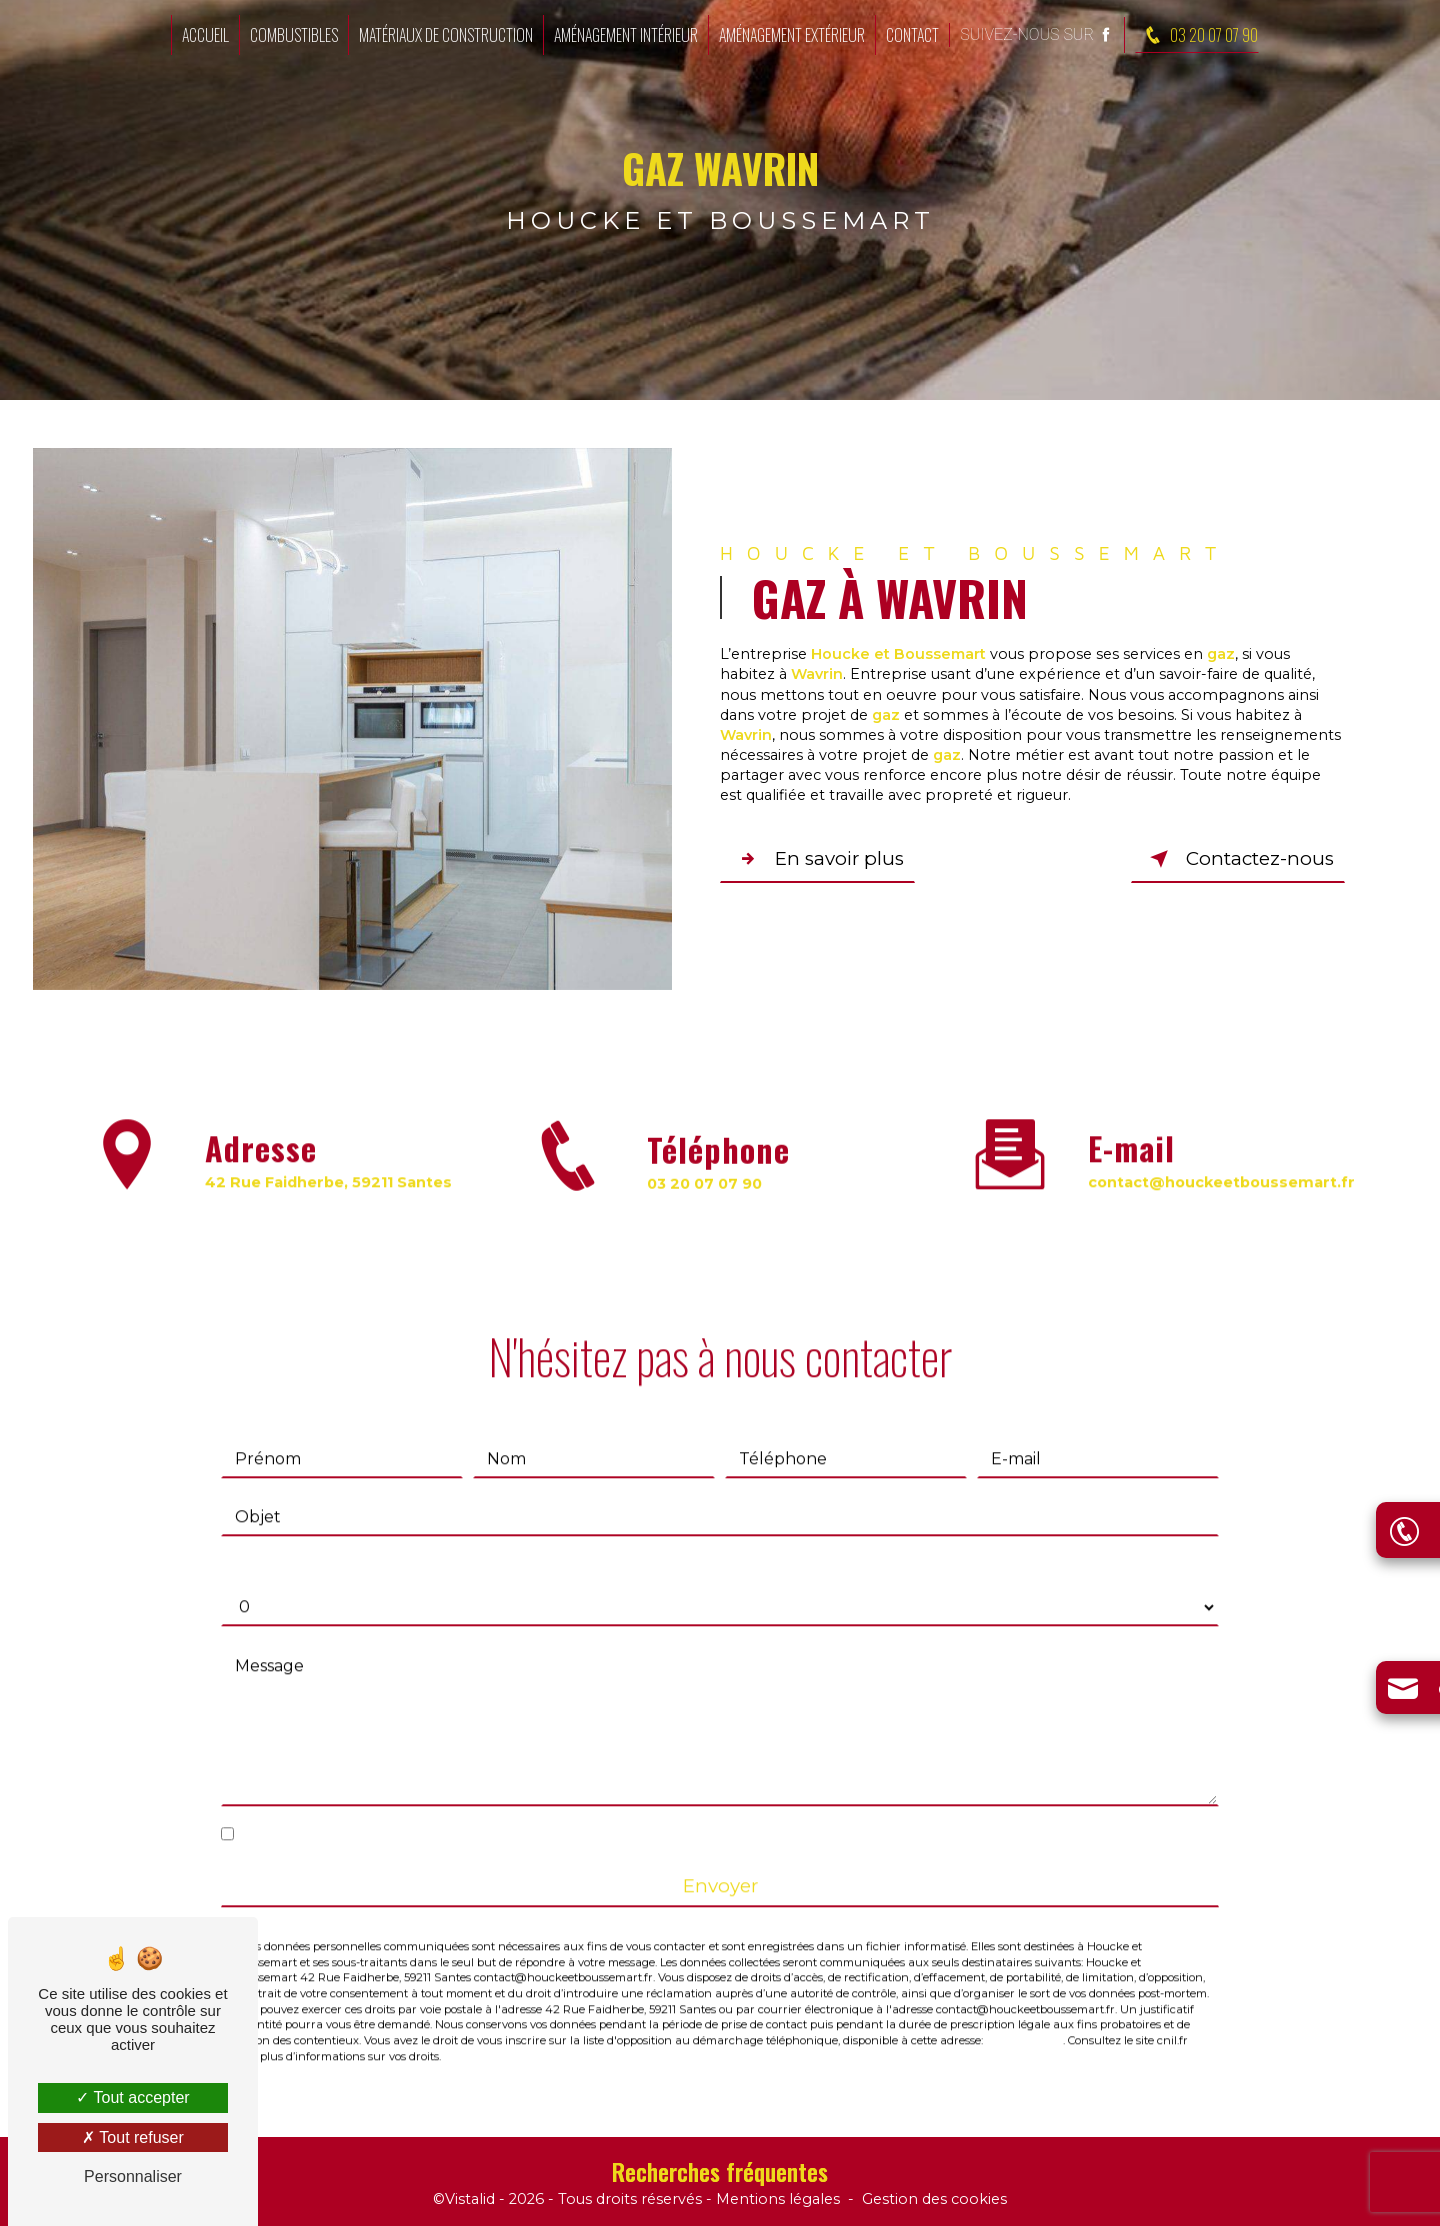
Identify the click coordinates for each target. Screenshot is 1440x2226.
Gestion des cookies (934, 2200)
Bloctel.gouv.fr (1024, 2016)
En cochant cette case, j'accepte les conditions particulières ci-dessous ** (529, 1808)
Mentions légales (778, 2200)
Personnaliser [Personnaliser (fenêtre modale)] (133, 2176)
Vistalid (470, 2200)
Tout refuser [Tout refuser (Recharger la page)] (133, 2137)
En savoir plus (820, 859)
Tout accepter (132, 2097)
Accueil (205, 35)
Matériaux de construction (446, 35)
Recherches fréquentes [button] (720, 2172)
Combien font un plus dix (322, 1542)
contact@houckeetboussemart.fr (1221, 1157)
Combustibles (294, 35)
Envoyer (720, 1861)
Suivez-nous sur (1037, 34)
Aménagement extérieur (792, 35)
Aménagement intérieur (626, 35)
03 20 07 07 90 (1197, 35)
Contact (912, 35)
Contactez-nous (1237, 859)
